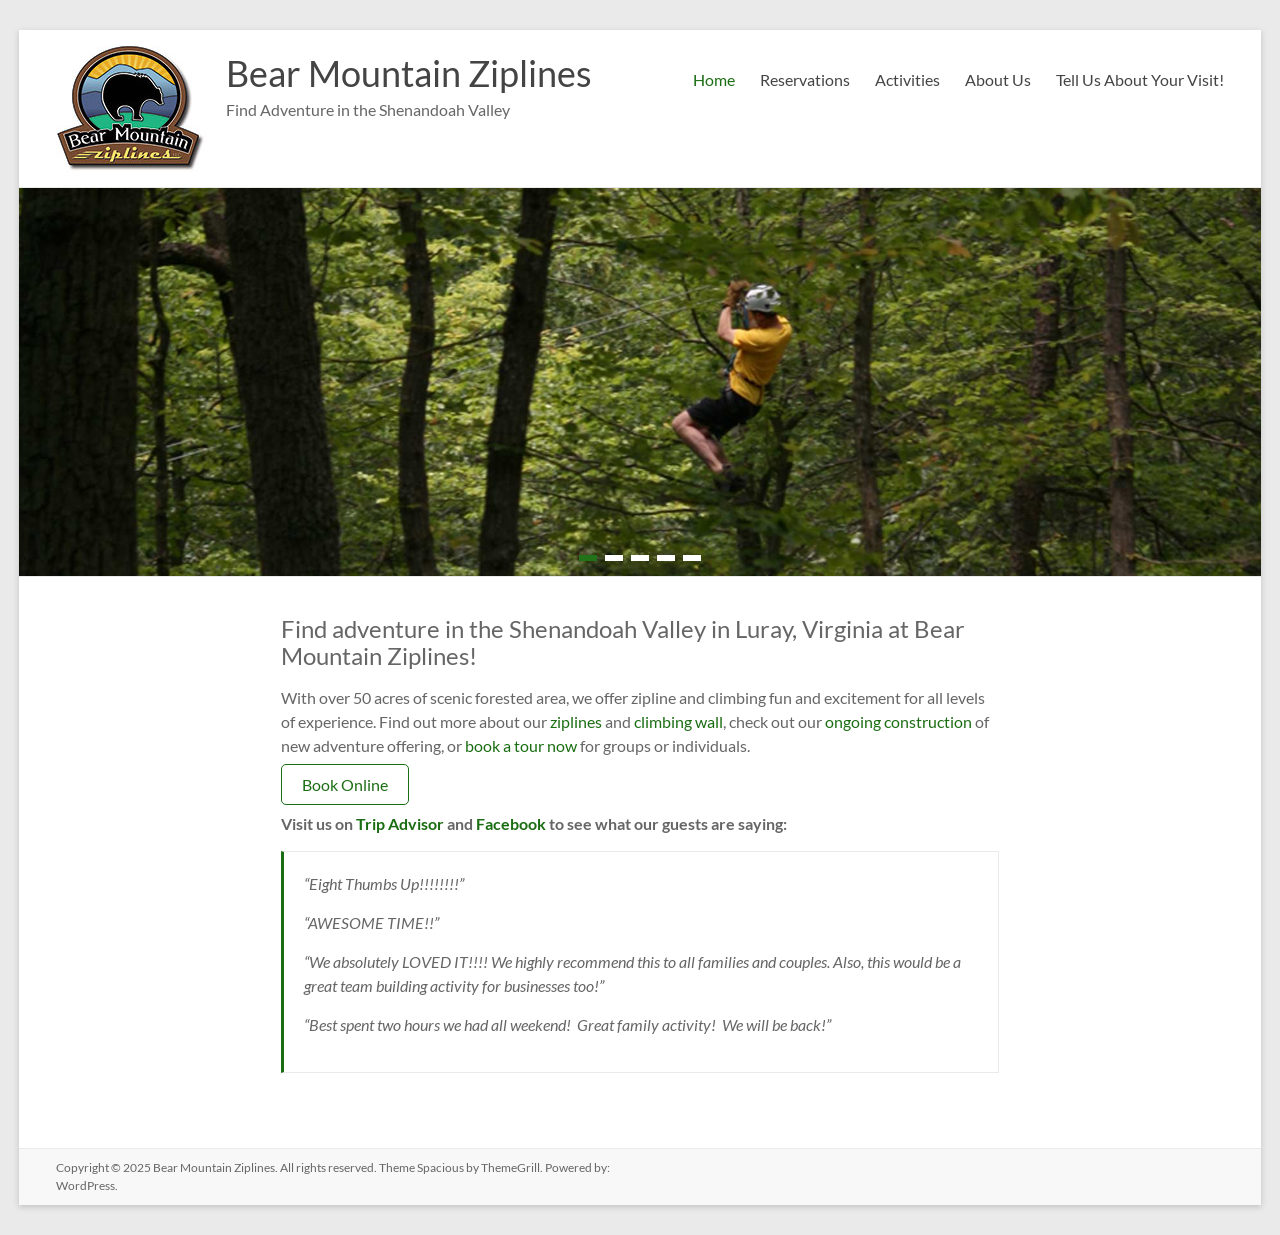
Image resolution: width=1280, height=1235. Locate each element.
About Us (998, 79)
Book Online (345, 784)
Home (714, 79)
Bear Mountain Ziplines (409, 73)
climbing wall (678, 721)
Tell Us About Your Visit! (1140, 79)
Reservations (805, 79)
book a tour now (521, 745)
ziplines (576, 721)
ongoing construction (898, 721)
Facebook (511, 823)
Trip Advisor (400, 823)
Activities (907, 79)
